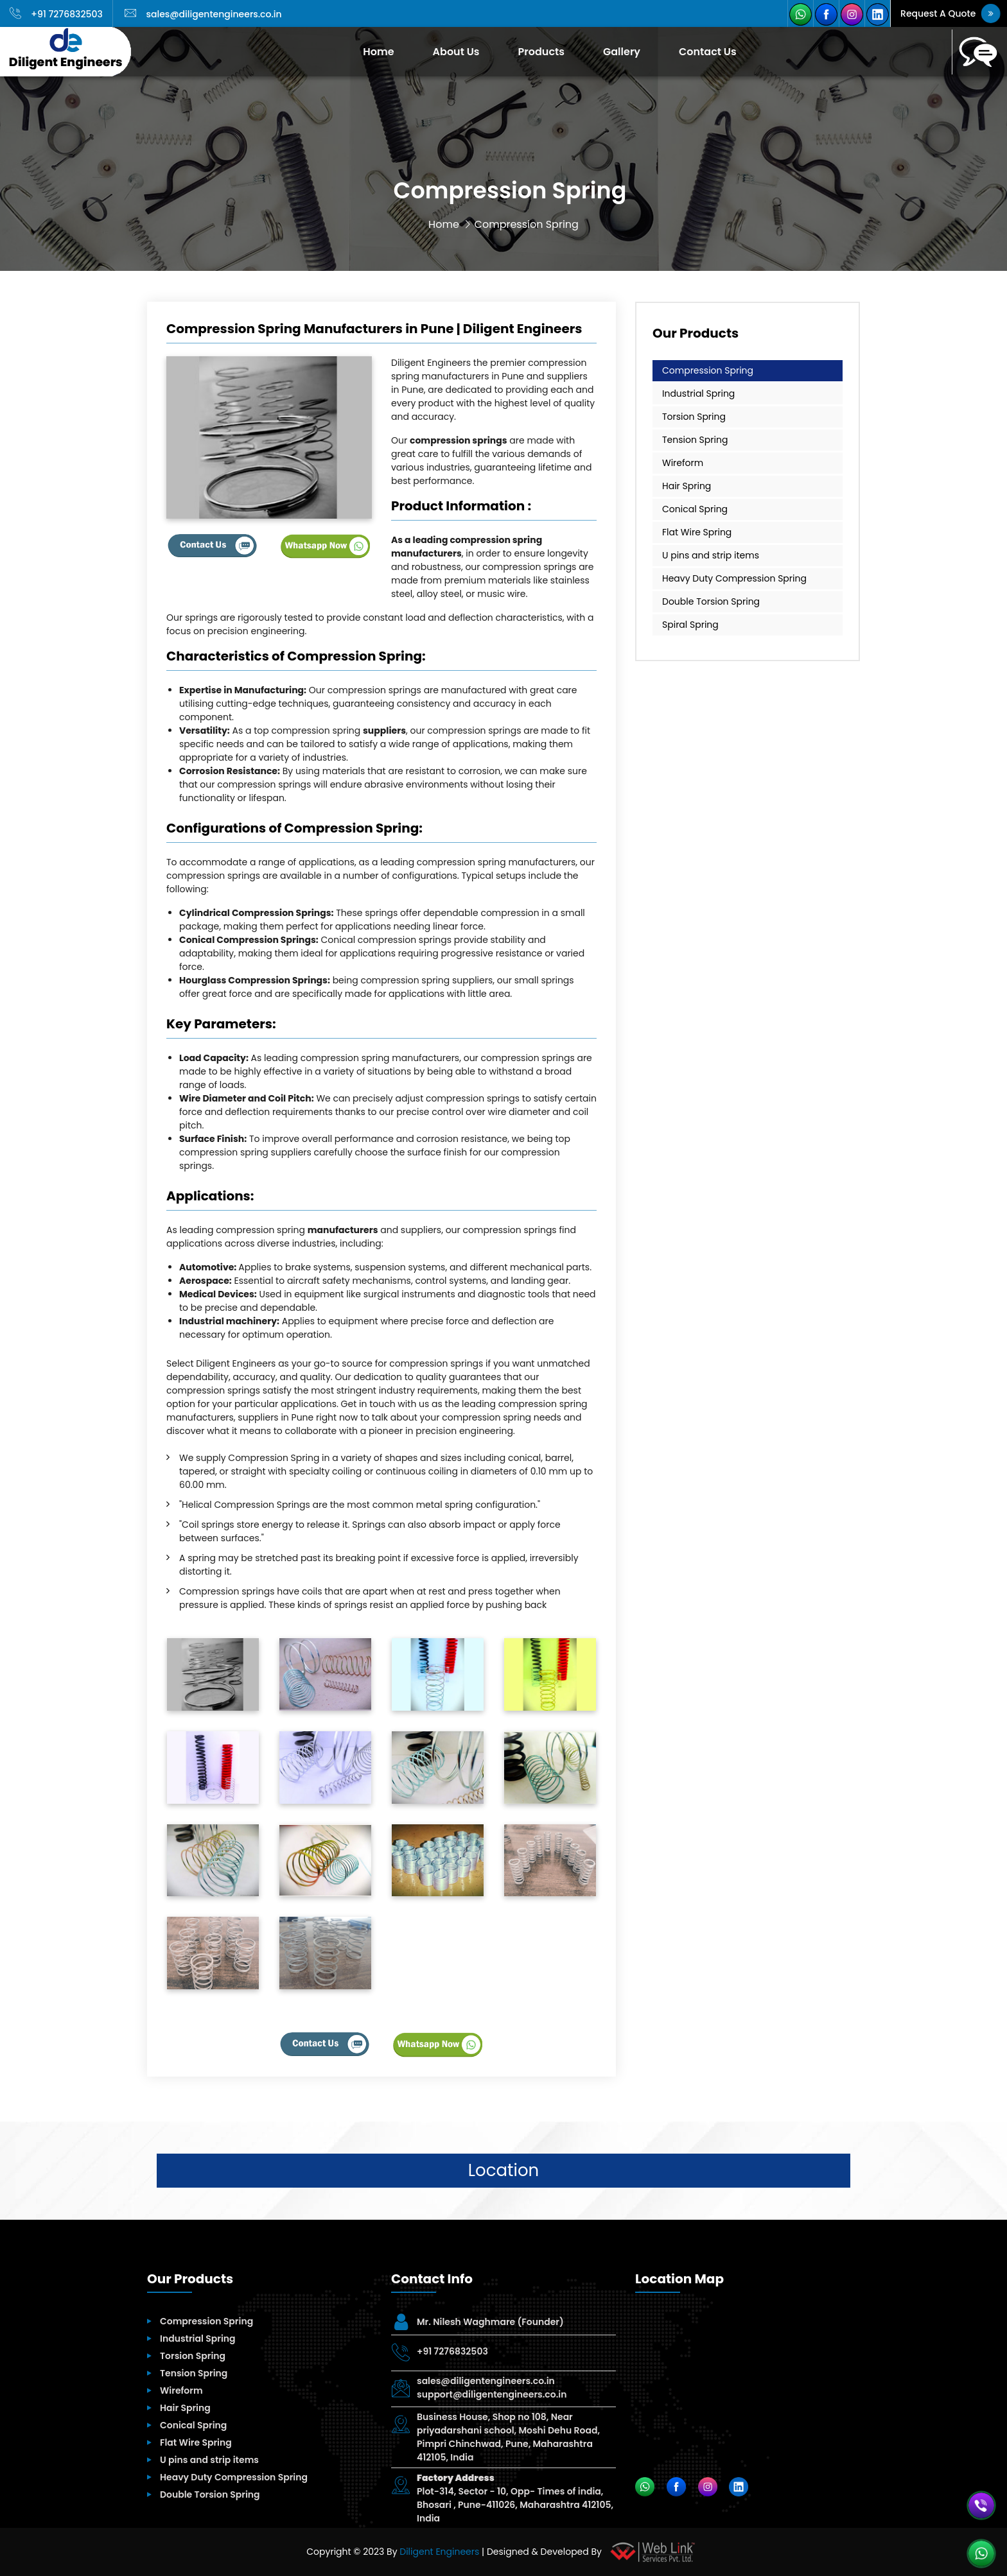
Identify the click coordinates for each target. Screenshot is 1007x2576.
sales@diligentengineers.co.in (203, 14)
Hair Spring (686, 486)
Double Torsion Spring (711, 601)
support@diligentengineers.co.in (491, 2394)
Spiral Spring (690, 624)
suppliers (384, 730)
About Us (456, 51)
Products (541, 51)
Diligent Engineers (439, 2551)
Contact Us (708, 51)
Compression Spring (707, 370)
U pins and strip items (710, 555)
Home (378, 51)
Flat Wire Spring (696, 532)
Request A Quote (949, 13)
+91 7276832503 (56, 14)
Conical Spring (695, 509)
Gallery (621, 51)
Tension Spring (695, 439)
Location (503, 2170)
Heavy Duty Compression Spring (734, 578)
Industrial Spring (698, 393)
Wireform (682, 462)
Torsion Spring (694, 416)
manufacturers (343, 1229)
